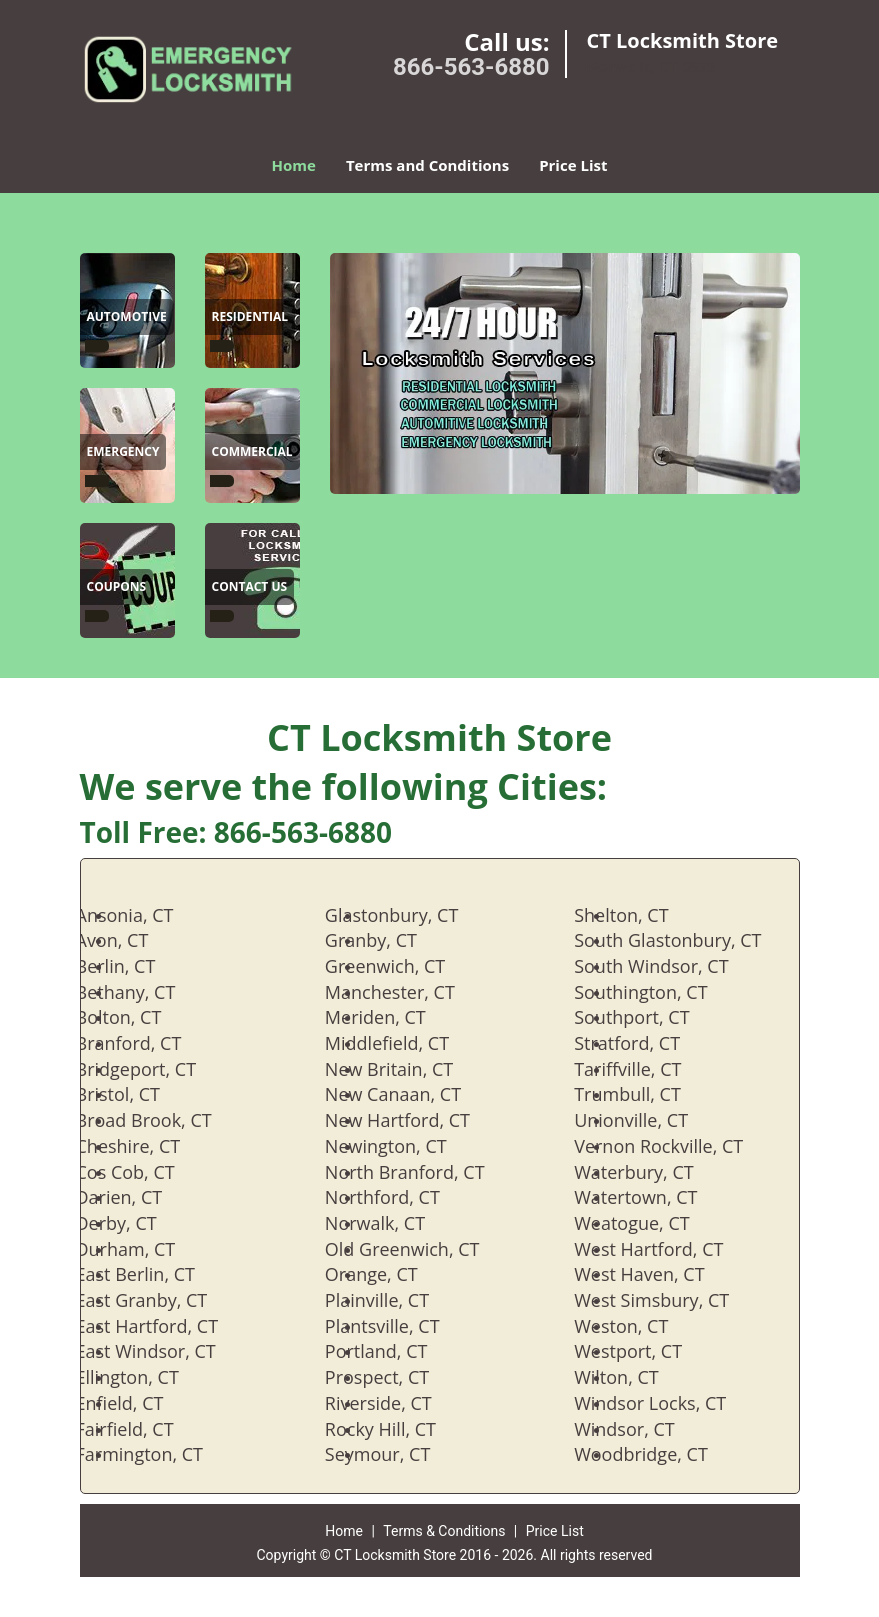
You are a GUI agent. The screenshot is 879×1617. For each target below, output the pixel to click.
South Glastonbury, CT (687, 940)
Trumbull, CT (647, 1094)
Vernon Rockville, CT (678, 1146)
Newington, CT (406, 1146)
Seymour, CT (397, 1454)
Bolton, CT (139, 1017)
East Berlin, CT (155, 1274)
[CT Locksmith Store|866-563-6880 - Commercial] (252, 453)
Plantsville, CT (402, 1326)
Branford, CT (149, 1043)
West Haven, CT (659, 1274)
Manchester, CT (410, 992)
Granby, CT (391, 940)
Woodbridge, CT (661, 1454)
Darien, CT (139, 1197)
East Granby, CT (162, 1300)
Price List (573, 165)
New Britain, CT (409, 1069)
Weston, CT (641, 1326)
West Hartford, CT (668, 1249)
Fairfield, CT (145, 1429)
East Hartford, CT (167, 1326)
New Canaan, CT (413, 1094)
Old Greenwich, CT (422, 1249)
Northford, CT (402, 1197)
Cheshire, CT (148, 1146)
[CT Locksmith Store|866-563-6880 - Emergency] (123, 453)
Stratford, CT (647, 1043)
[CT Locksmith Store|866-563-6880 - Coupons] (117, 588)
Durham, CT (146, 1249)
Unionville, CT (651, 1120)
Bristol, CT (138, 1094)
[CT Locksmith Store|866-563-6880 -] (97, 346)
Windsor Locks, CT (670, 1403)
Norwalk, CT (395, 1223)
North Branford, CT (425, 1172)
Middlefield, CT (407, 1043)
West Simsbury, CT (671, 1300)
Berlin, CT (136, 966)
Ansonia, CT (145, 915)
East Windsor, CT (166, 1351)
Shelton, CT (641, 915)
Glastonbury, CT (412, 915)
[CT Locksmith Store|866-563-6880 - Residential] (250, 318)
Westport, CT (648, 1351)
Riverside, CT (398, 1403)
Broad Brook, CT (164, 1120)
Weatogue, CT (651, 1223)
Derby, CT (136, 1223)
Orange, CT (391, 1274)
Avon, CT (132, 940)
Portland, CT (396, 1351)
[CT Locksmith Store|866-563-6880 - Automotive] (127, 318)
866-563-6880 (471, 67)
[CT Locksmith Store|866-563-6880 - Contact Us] (250, 588)
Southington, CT (660, 992)
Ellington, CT (147, 1377)
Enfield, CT (140, 1403)
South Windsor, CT (671, 966)
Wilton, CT (636, 1377)
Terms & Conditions (444, 1531)
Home (294, 165)
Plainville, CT (397, 1300)
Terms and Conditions (427, 165)
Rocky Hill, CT (400, 1429)
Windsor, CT (644, 1429)
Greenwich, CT (405, 966)
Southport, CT (651, 1017)
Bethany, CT (146, 992)
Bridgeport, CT (156, 1069)
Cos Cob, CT (145, 1172)
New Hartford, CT (417, 1120)
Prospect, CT (397, 1377)
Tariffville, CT (647, 1069)
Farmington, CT (160, 1454)
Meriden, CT (395, 1017)
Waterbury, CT (654, 1172)
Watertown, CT (655, 1197)
